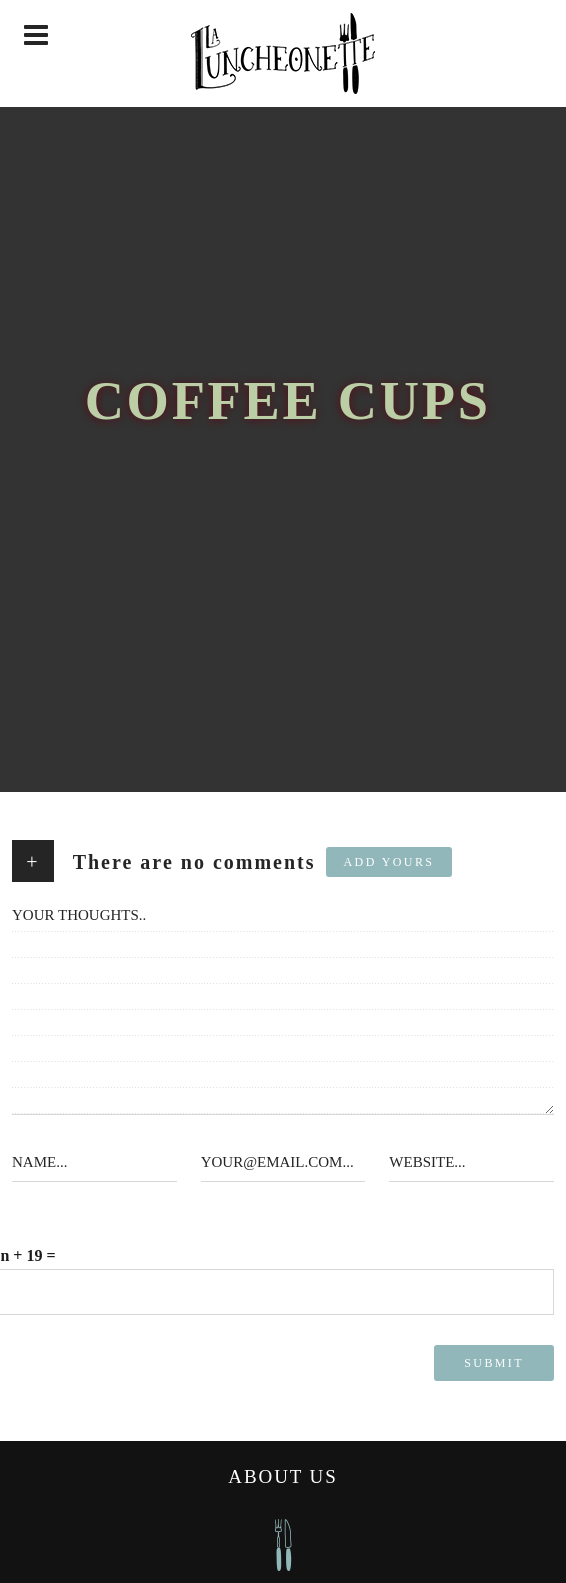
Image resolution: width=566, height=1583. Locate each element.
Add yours (389, 862)
